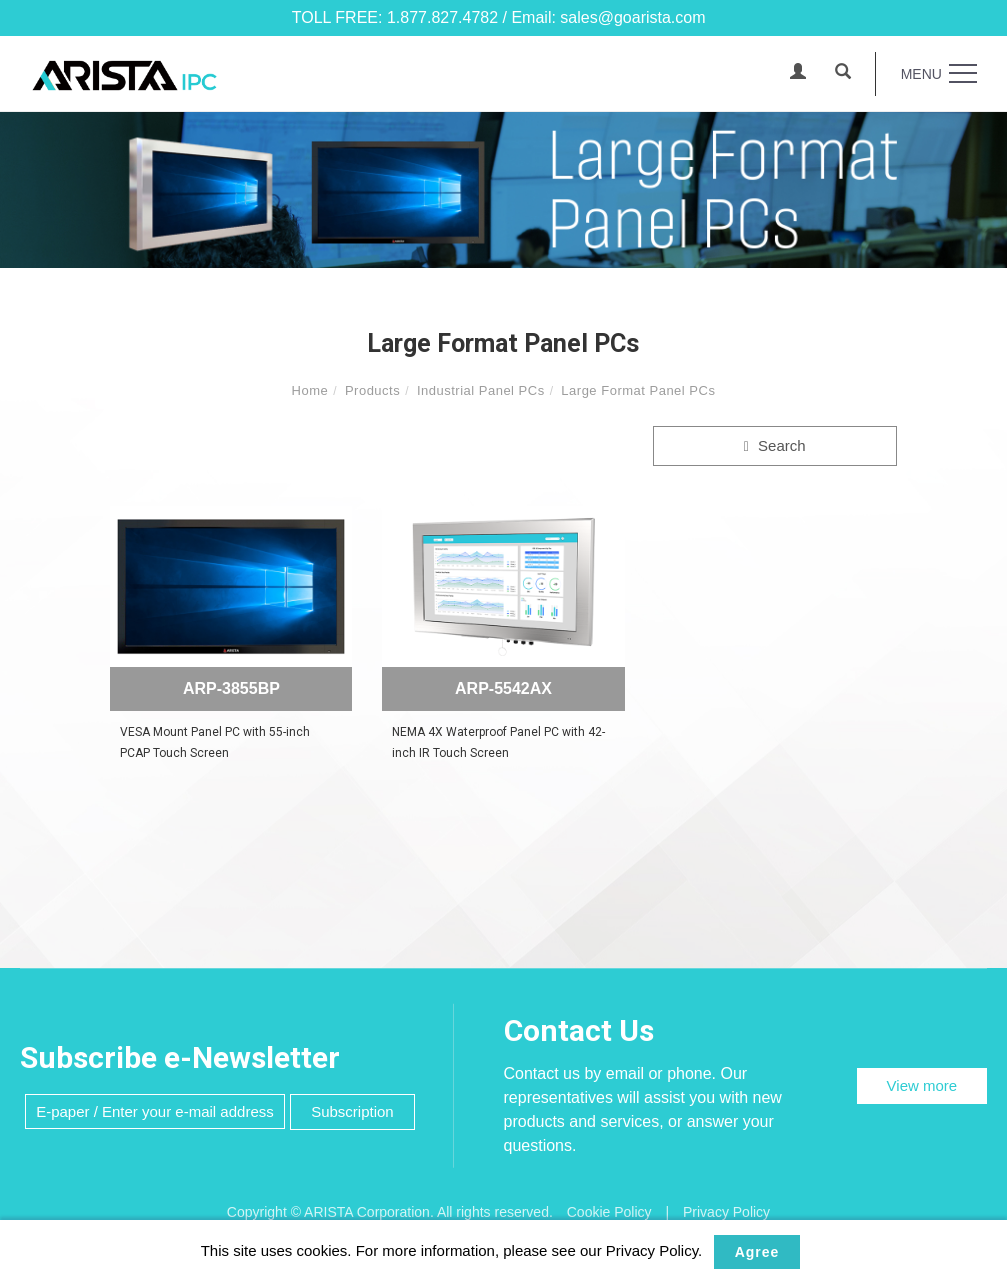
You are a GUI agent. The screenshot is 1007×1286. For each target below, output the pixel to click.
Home (310, 390)
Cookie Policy (609, 1212)
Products (372, 390)
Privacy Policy (726, 1212)
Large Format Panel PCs (638, 390)
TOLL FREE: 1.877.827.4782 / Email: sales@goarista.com (499, 17)
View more (922, 1085)
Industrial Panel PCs (481, 390)
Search (775, 445)
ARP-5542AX (503, 688)
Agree (757, 1252)
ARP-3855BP (231, 688)
